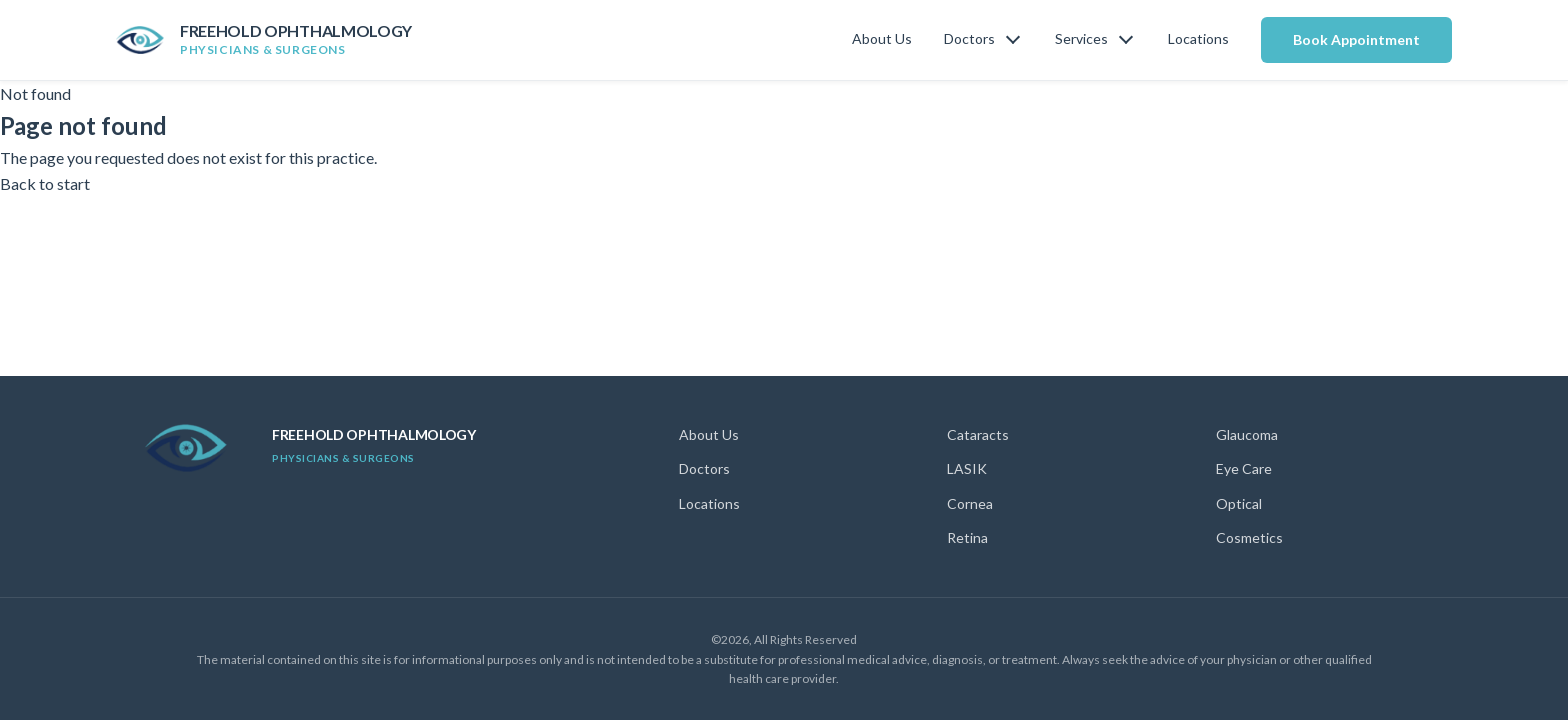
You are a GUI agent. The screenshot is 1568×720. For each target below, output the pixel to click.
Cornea (970, 503)
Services (1081, 38)
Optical (1239, 503)
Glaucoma (1247, 434)
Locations (1198, 38)
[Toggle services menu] (1126, 40)
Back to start (45, 183)
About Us (882, 38)
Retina (967, 537)
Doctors (969, 38)
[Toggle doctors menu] (1013, 40)
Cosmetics (1249, 537)
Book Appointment (1356, 39)
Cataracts (978, 434)
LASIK (967, 468)
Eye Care (1244, 468)
